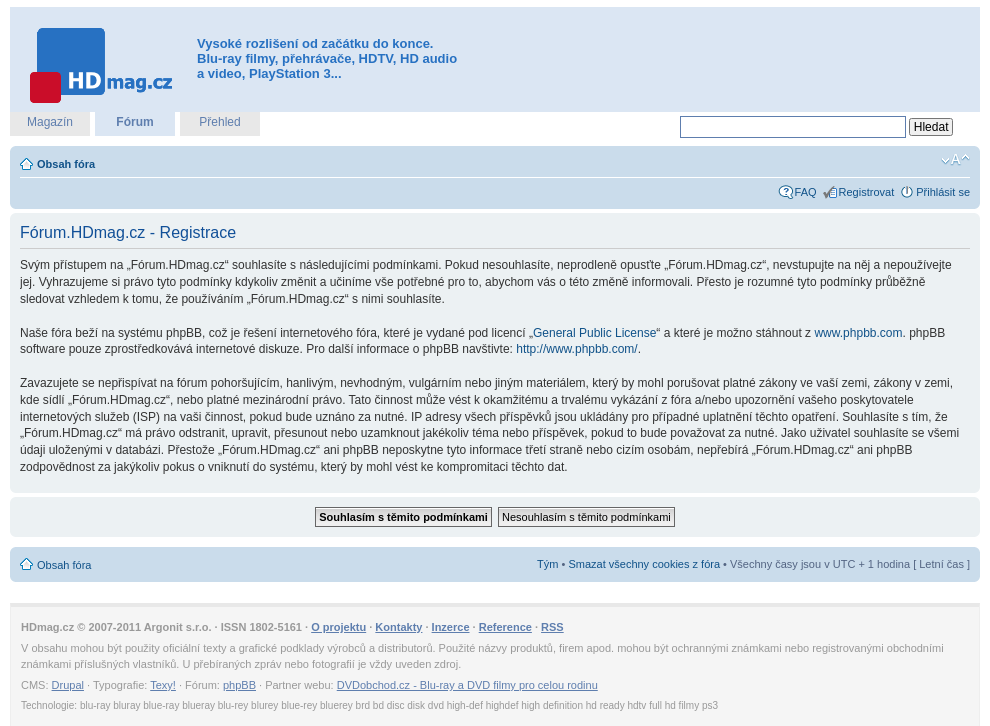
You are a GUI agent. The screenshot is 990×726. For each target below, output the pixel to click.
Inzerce (451, 627)
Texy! (163, 685)
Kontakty (398, 627)
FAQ (806, 192)
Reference (505, 627)
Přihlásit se (943, 192)
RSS (552, 627)
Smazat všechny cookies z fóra (644, 564)
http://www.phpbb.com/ (576, 349)
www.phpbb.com (858, 333)
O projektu (338, 627)
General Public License (594, 333)
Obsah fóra (66, 164)
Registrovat (867, 192)
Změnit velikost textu (955, 160)
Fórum (134, 122)
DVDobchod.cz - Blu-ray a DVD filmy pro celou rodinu (467, 685)
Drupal (68, 685)
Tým (547, 564)
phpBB (239, 685)
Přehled (219, 122)
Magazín (50, 122)
